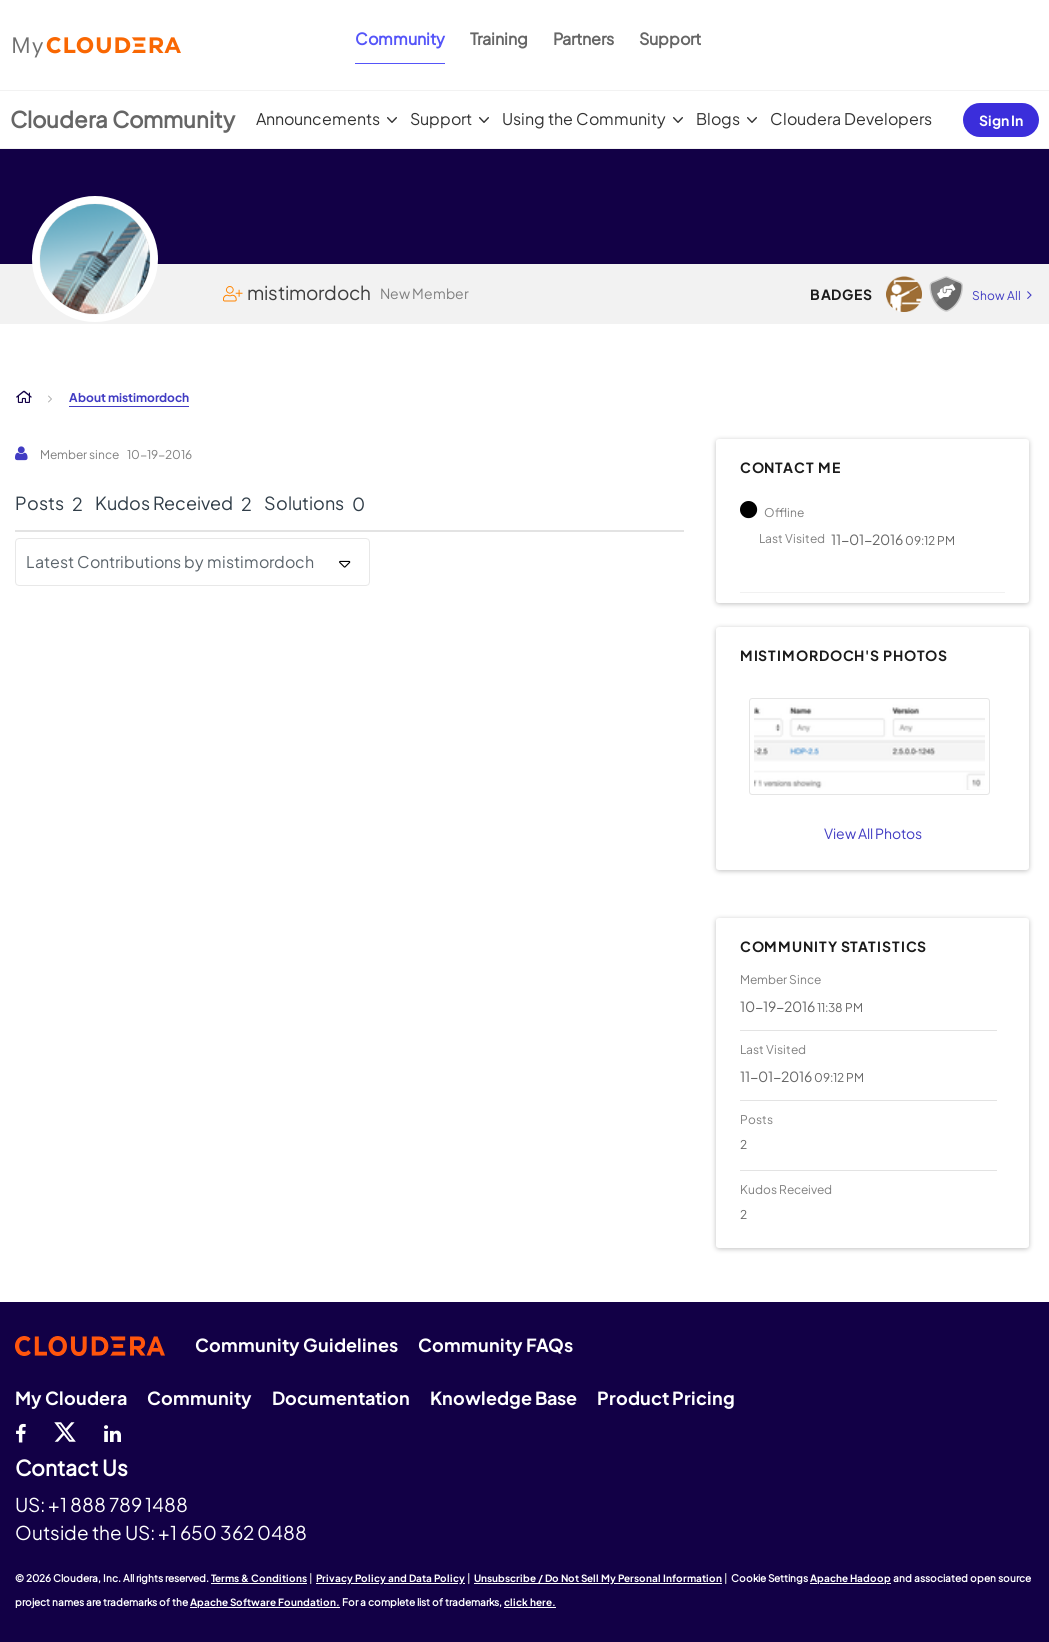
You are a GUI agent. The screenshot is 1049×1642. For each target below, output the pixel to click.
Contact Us (71, 1468)
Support (670, 38)
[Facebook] (20, 1431)
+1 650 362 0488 (232, 1532)
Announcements (318, 118)
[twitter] (65, 1431)
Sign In (1001, 120)
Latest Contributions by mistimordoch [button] (170, 561)
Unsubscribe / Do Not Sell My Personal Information (598, 1578)
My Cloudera (71, 1397)
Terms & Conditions (259, 1578)
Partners (583, 38)
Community (400, 38)
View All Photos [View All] (873, 833)
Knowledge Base (503, 1397)
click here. (530, 1602)
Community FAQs (495, 1344)
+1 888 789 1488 (118, 1504)
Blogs (718, 118)
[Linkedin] (112, 1431)
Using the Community (584, 118)
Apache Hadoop (850, 1578)
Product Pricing (666, 1397)
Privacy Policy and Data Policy (390, 1578)
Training (499, 38)
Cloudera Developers (851, 118)
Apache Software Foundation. (265, 1602)
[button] (870, 746)
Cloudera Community (122, 119)
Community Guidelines (296, 1344)
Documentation (341, 1397)
